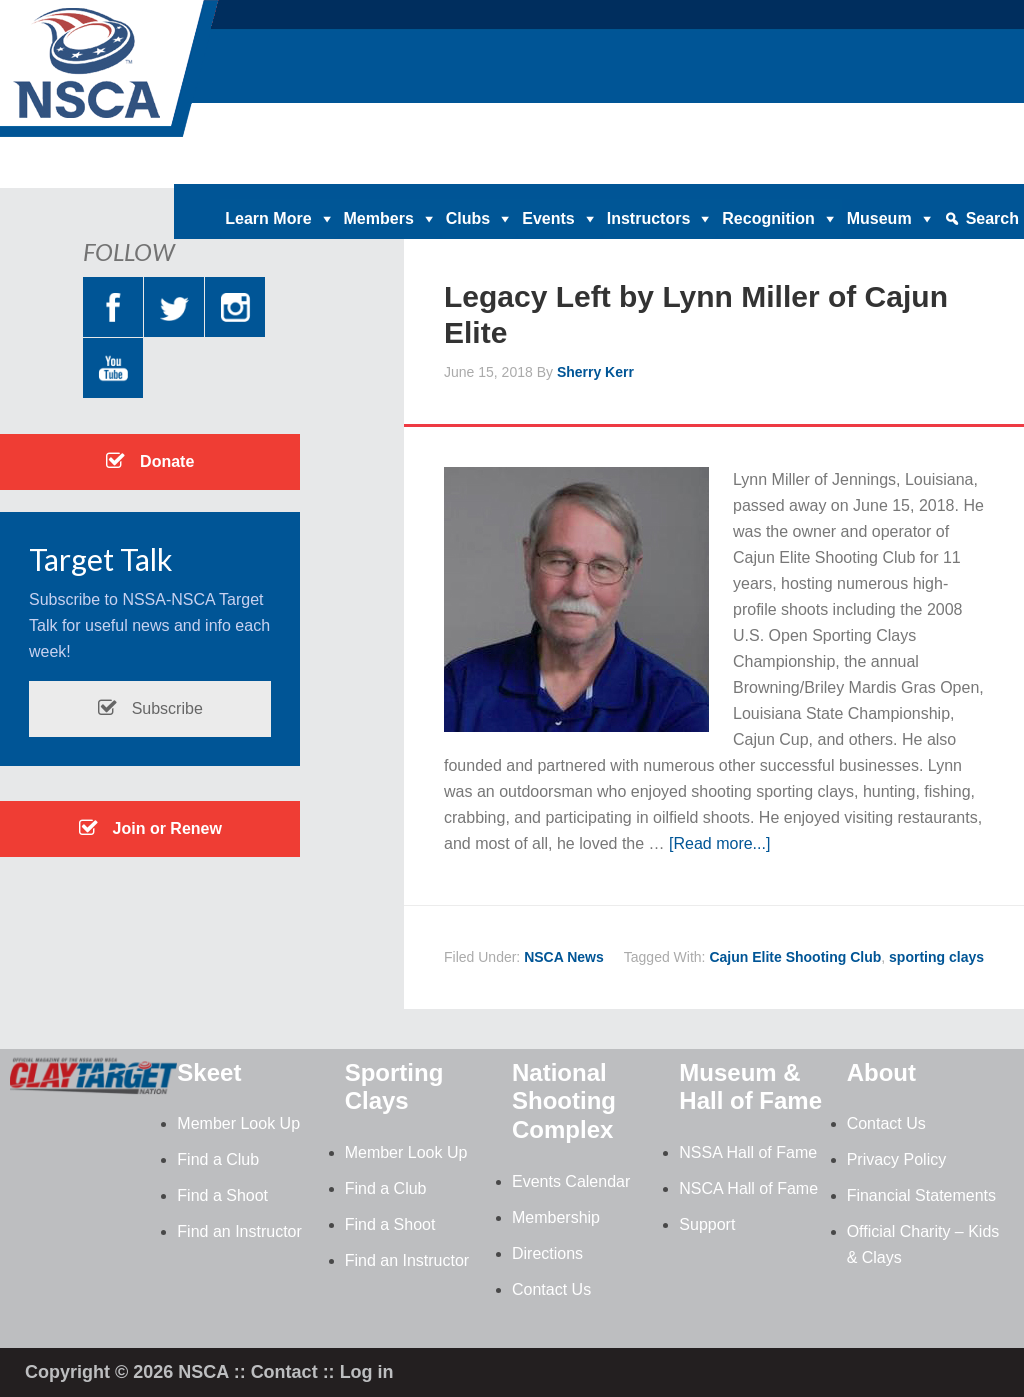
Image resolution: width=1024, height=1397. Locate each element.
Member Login (970, 169)
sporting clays (936, 957)
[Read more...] (719, 843)
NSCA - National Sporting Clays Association (160, 75)
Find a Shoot (222, 1195)
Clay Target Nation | (571, 169)
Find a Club (218, 1159)
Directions (547, 1253)
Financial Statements (921, 1195)
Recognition (768, 218)
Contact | (880, 169)
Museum (879, 218)
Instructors (649, 218)
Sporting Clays (394, 1087)
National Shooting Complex (564, 1101)
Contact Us (551, 1289)
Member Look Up (238, 1123)
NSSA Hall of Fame (748, 1152)
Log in (367, 1372)
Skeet (209, 1072)
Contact (284, 1372)
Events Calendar (571, 1181)
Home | (403, 169)
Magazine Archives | (715, 169)
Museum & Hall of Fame (750, 1087)
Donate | (466, 169)
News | (816, 169)
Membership (556, 1217)
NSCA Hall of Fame (748, 1188)
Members (379, 218)
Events (548, 218)
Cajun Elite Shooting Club (795, 957)
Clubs (468, 218)
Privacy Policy (897, 1159)
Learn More (268, 218)
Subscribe (150, 708)
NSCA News (564, 957)
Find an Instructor (239, 1231)
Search (992, 218)
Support (707, 1224)
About (881, 1072)
